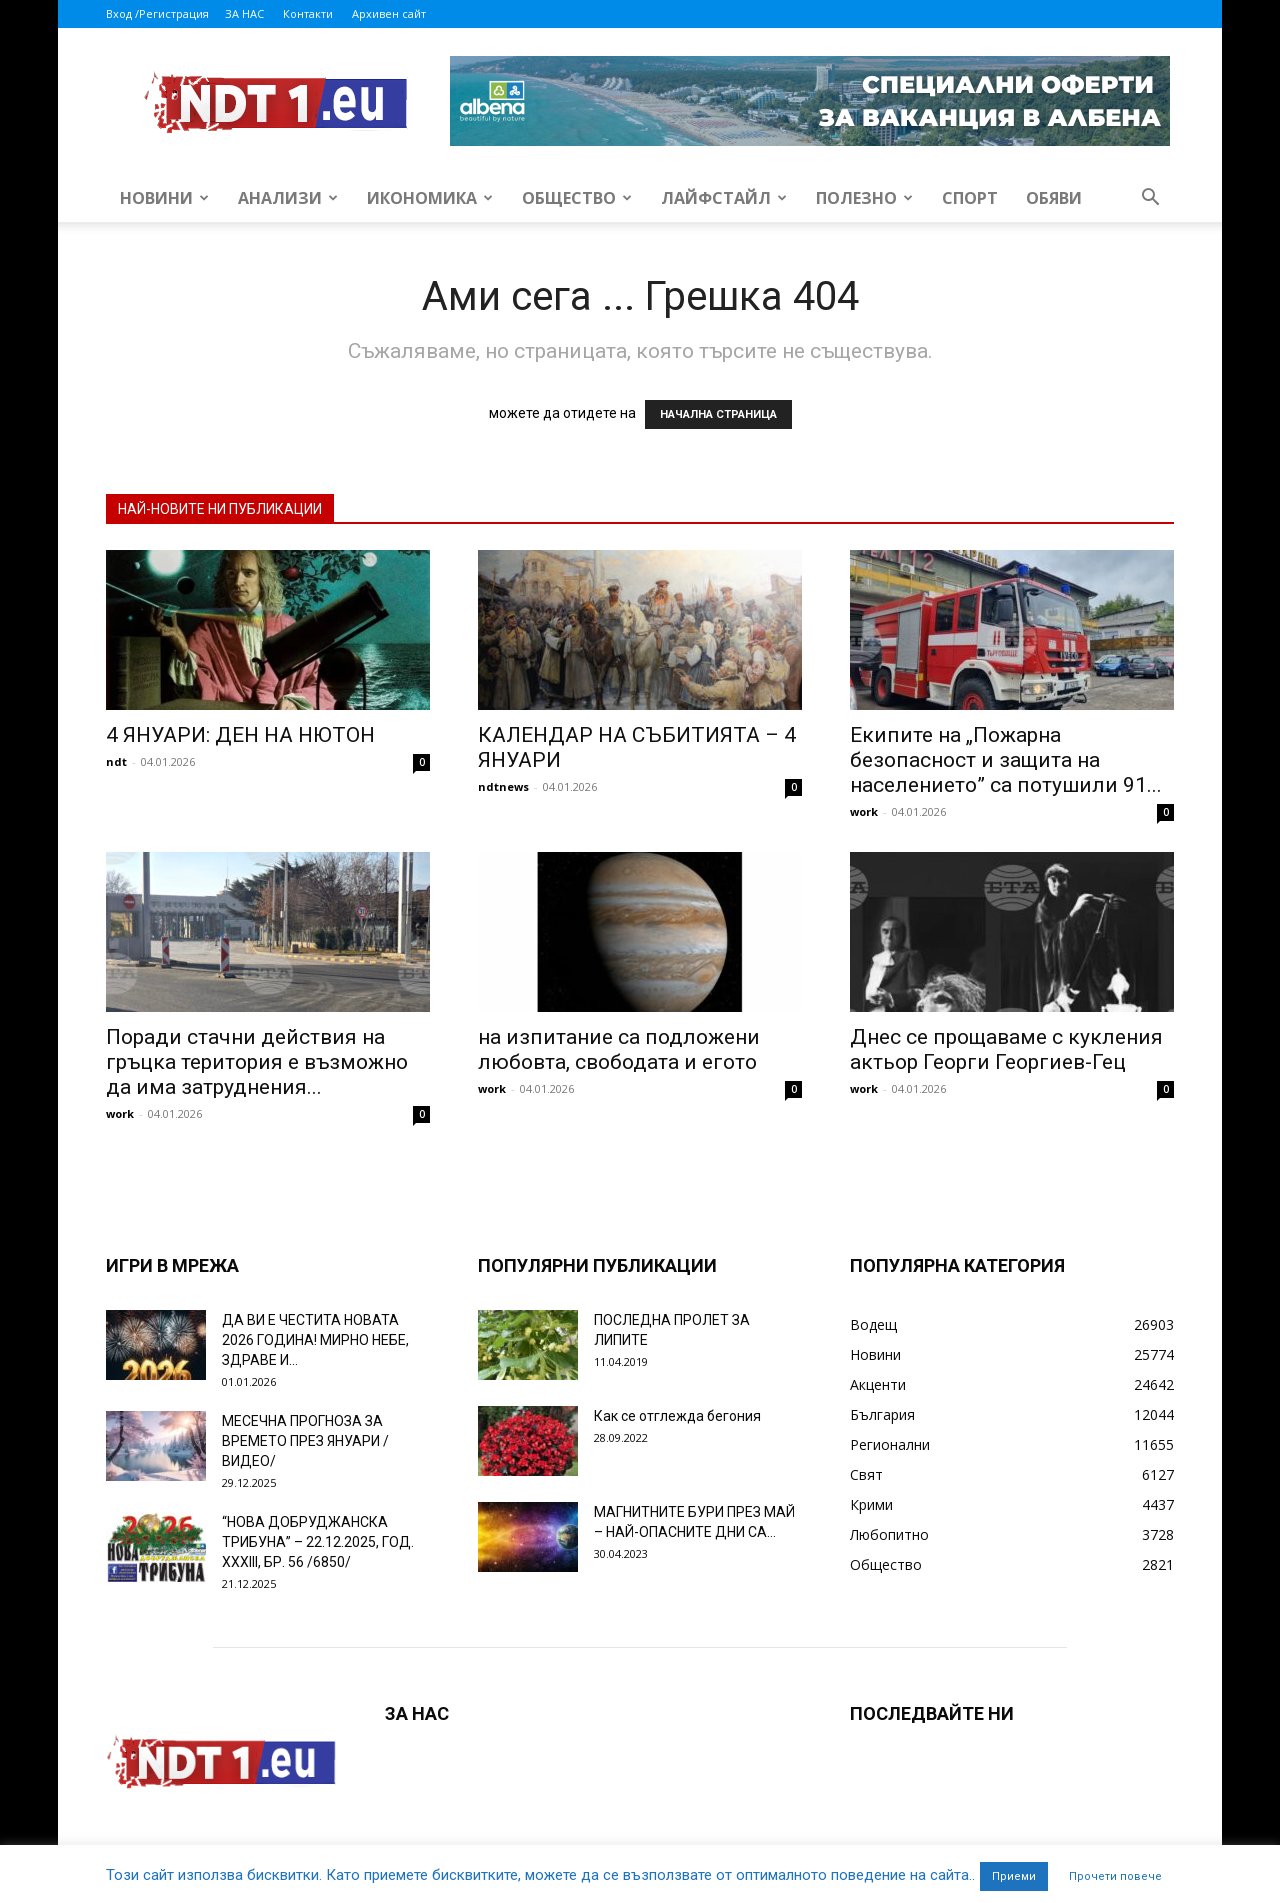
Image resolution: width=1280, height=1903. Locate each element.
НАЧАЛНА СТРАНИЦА (718, 414)
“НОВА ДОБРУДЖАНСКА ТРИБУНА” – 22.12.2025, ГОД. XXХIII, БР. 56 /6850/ (318, 1542)
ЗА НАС (244, 13)
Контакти (308, 13)
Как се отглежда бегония (677, 1416)
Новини (164, 198)
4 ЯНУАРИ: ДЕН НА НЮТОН (240, 735)
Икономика (430, 198)
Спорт (970, 198)
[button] (1150, 199)
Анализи (288, 198)
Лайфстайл (724, 198)
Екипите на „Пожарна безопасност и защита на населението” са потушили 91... (1006, 760)
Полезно (864, 198)
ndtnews (503, 786)
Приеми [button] (1014, 1876)
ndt (116, 761)
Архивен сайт (389, 13)
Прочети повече (1115, 1876)
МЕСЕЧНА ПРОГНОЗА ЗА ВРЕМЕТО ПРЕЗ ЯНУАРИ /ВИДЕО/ (305, 1441)
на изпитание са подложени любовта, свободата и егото (619, 1049)
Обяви (1054, 198)
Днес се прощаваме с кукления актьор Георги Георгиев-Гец (1006, 1049)
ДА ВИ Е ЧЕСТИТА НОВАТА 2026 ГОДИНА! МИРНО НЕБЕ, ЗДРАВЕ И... (315, 1340)
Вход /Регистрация (157, 13)
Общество (577, 198)
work (864, 811)
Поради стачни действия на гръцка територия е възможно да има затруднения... (257, 1062)
